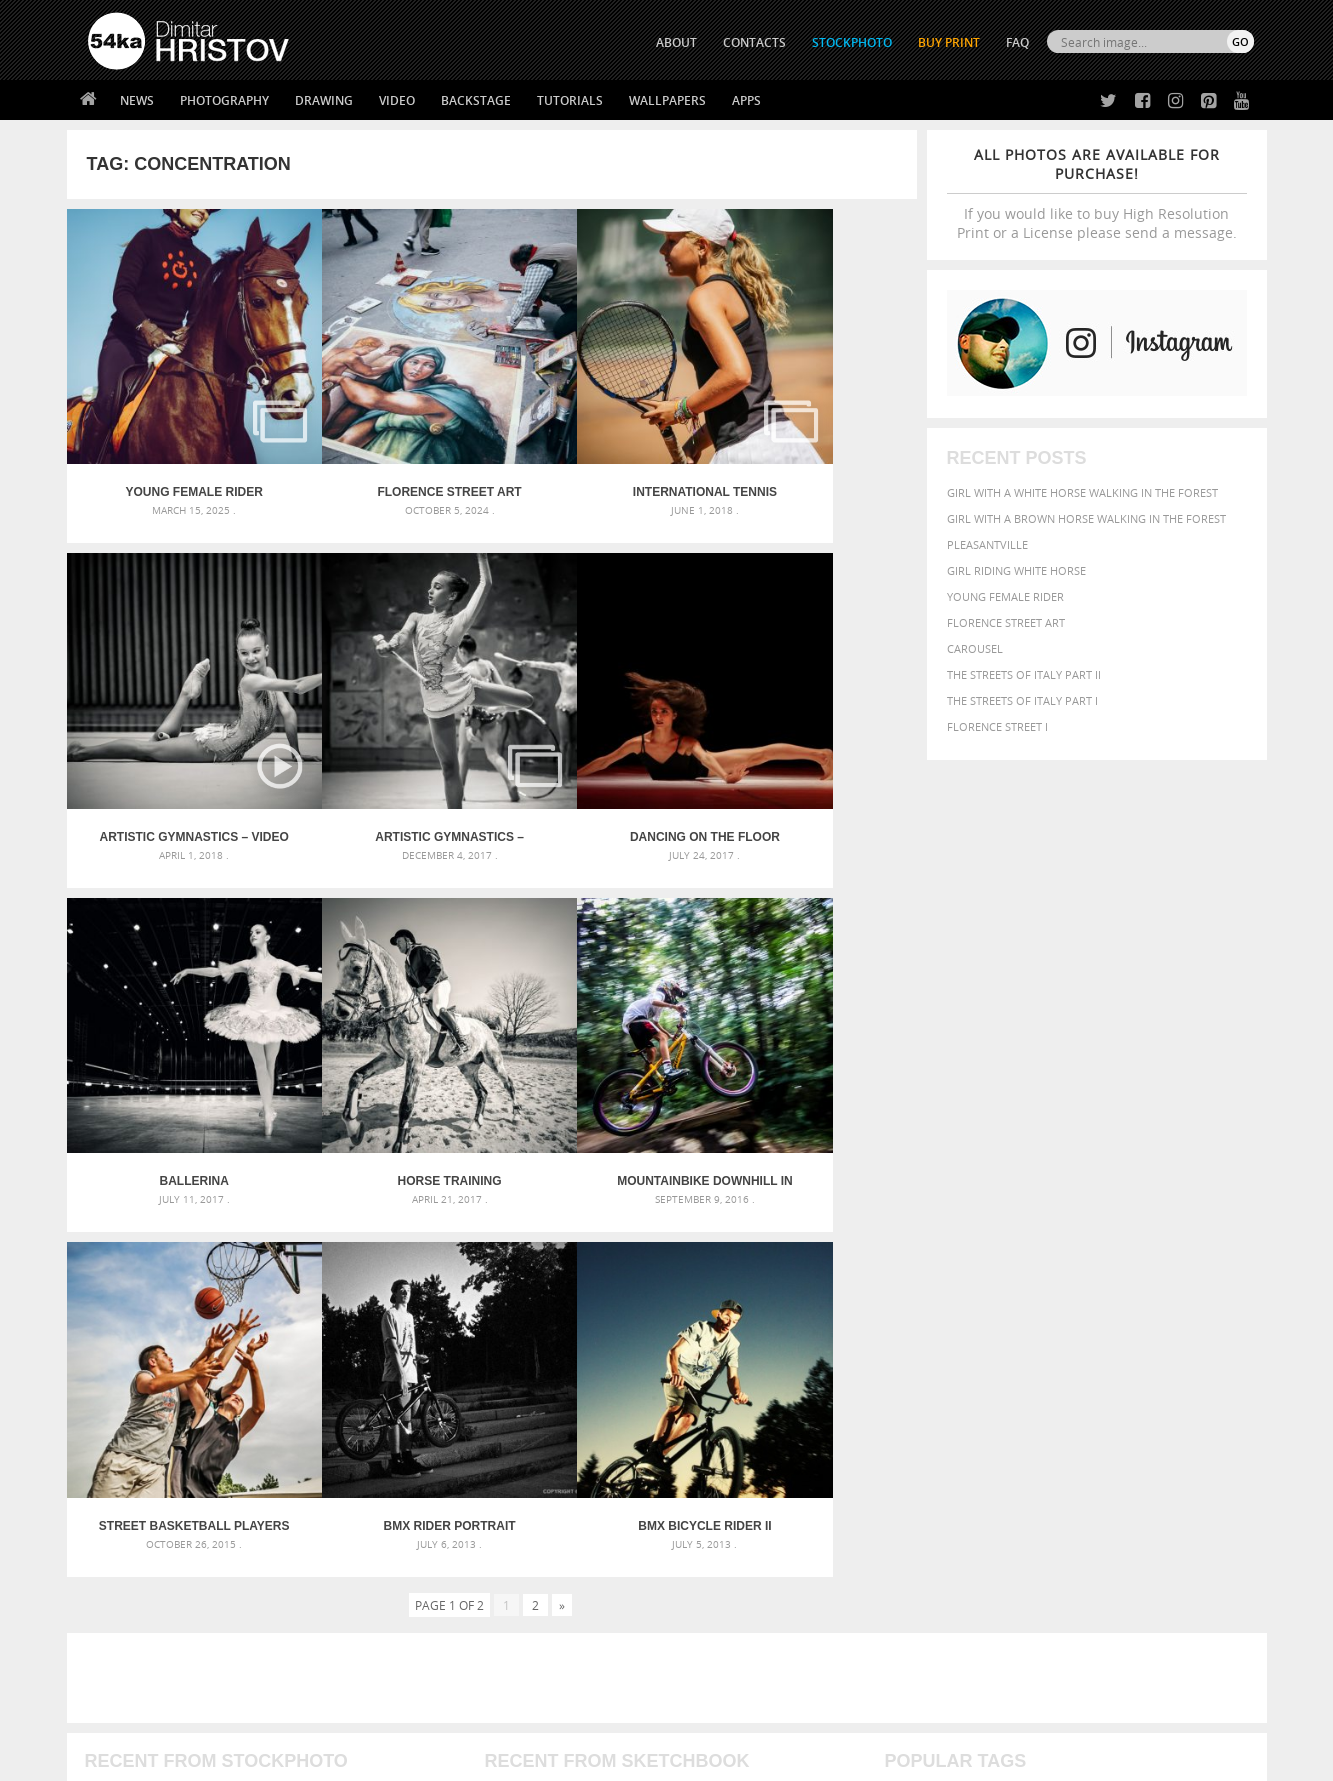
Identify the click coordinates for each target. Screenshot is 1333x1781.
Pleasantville (987, 544)
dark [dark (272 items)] (1187, 1344)
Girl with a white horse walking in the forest (1082, 492)
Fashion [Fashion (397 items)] (1113, 1362)
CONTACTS (754, 42)
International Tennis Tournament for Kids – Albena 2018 (598, 450)
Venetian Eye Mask (415, 1712)
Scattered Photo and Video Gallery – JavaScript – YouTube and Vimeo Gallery (267, 1321)
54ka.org (253, 1758)
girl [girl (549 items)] (1208, 1362)
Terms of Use (364, 1758)
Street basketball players (385, 1053)
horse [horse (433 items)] (932, 1381)
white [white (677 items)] (961, 1420)
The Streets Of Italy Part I (1022, 700)
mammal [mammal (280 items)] (1012, 1382)
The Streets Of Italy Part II (1024, 674)
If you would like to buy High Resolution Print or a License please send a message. (1097, 193)
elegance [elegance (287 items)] (909, 1363)
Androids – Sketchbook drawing (581, 1321)
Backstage (476, 100)
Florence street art (1006, 622)
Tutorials (570, 100)
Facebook (717, 1568)
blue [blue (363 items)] (1005, 1343)
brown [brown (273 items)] (1039, 1344)
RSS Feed (504, 1712)
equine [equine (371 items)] (1033, 1362)
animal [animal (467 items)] (908, 1321)
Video (397, 100)
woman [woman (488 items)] (1013, 1421)
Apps (746, 100)
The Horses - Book (140, 1616)
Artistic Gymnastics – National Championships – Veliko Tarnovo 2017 (172, 751)
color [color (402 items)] (1124, 1343)
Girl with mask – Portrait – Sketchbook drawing (628, 1369)
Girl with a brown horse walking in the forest (1086, 518)
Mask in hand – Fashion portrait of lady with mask (236, 1369)
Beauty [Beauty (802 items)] (913, 1342)
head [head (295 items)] (897, 1382)
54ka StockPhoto (138, 1566)
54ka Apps (115, 1641)
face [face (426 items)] (1070, 1362)
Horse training (810, 751)
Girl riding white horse (1016, 570)
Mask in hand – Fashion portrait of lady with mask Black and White (267, 1345)
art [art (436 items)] (947, 1321)
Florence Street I (997, 726)
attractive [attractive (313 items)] (989, 1322)
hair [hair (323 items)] (1237, 1363)
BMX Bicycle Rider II (810, 1053)
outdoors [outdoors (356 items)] (915, 1402)
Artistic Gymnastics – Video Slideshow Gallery (810, 450)
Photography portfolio (160, 1591)
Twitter (712, 1542)
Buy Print (949, 42)
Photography (224, 100)
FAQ (1017, 42)
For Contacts (417, 1641)
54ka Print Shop (133, 1541)
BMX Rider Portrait (598, 1053)
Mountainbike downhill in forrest (173, 1053)
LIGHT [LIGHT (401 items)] (972, 1381)
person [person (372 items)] (1016, 1401)
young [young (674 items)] (1068, 1420)
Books (396, 1591)
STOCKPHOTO (852, 42)
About (395, 1541)
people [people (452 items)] (970, 1401)
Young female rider (1005, 596)
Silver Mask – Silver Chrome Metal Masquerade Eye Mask (252, 1393)
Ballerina (597, 751)
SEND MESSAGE (1078, 1581)
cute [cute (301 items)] (1159, 1344)
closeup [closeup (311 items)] (1080, 1344)
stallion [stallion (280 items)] (1193, 1402)
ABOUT (676, 42)
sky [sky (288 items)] (1160, 1402)
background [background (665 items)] (1072, 1320)
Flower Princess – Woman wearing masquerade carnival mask (267, 1417)
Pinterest (716, 1620)
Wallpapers (667, 100)
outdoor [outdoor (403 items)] (1186, 1381)
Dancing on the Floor (385, 751)
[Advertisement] (671, 1205)
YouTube (713, 1646)
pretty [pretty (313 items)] (1131, 1402)
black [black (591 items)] (967, 1342)
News (137, 100)
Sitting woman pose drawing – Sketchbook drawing (639, 1417)
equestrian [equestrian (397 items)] (973, 1362)
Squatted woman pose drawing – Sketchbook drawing (647, 1393)
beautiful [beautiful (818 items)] (1168, 1320)
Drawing (324, 100)
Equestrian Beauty (296, 1712)
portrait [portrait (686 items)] (1075, 1400)
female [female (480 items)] (1166, 1362)
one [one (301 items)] (1143, 1382)
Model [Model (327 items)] (1053, 1382)
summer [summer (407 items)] (910, 1421)
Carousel (975, 648)
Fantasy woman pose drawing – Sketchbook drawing (642, 1345)
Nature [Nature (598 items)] (1101, 1380)
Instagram (719, 1594)
